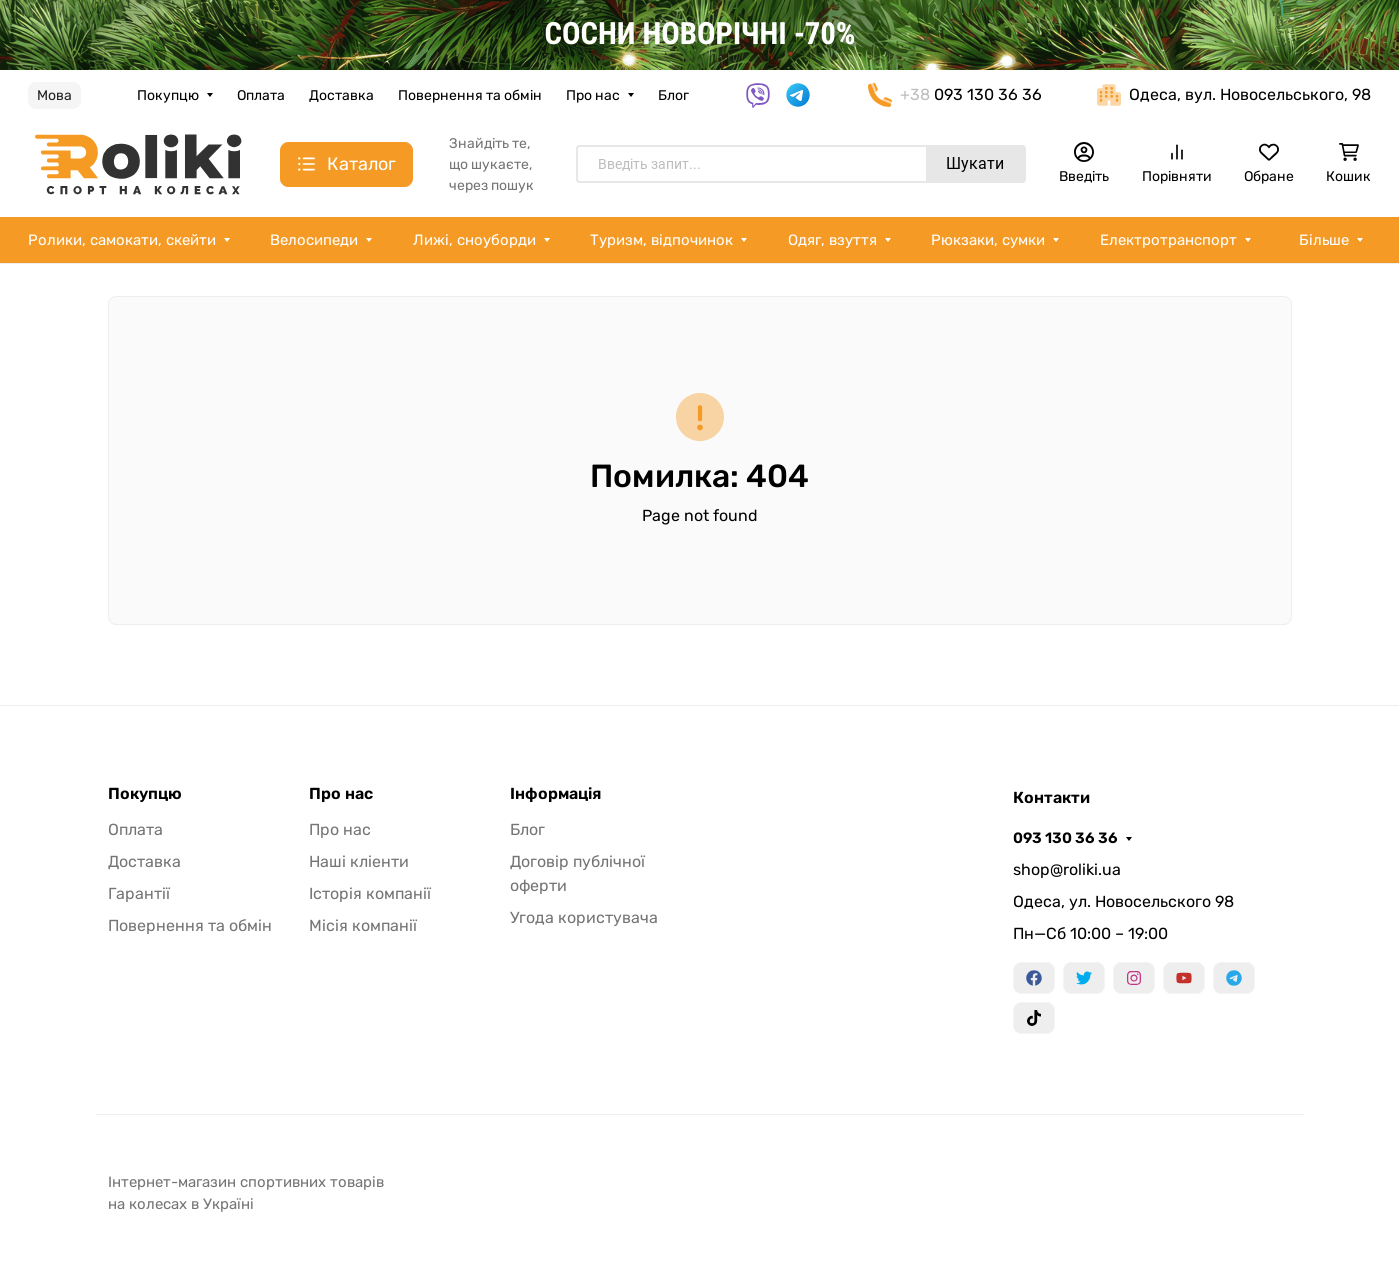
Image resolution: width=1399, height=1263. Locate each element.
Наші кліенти (359, 861)
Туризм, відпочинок (661, 240)
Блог (673, 95)
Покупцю (168, 95)
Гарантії (139, 893)
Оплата (261, 95)
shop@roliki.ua (1067, 869)
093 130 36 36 (1065, 838)
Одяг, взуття (832, 240)
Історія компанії (370, 893)
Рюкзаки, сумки (988, 240)
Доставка (341, 95)
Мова (54, 95)
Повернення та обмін (470, 95)
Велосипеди (314, 240)
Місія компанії (363, 925)
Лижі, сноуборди (474, 240)
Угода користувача (584, 917)
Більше (1324, 240)
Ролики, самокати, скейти (122, 240)
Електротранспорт (1168, 240)
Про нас (593, 95)
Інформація (555, 794)
